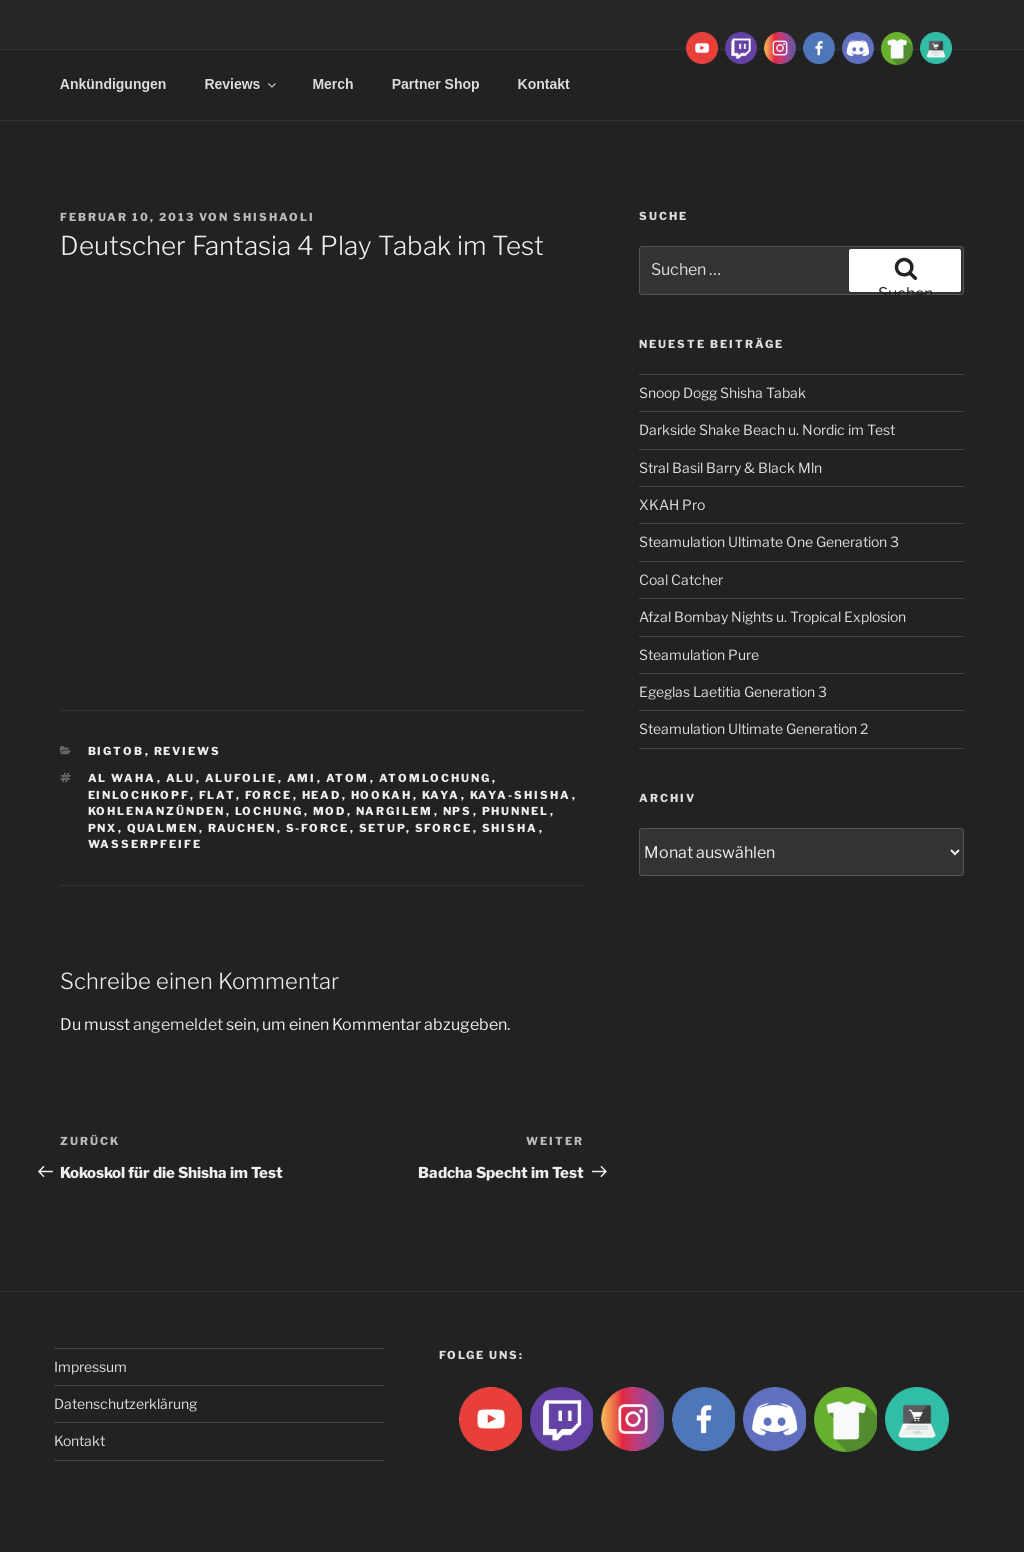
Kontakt (544, 84)
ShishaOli (274, 217)
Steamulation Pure (699, 654)
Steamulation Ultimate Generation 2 (753, 728)
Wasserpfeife (145, 844)
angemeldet (178, 1024)
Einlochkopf (139, 795)
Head (322, 795)
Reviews (241, 84)
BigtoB (116, 751)
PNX (103, 828)
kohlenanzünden (157, 811)
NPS (458, 811)
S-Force (318, 828)
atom (348, 778)
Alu (181, 778)
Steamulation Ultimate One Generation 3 (769, 541)
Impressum (90, 1366)
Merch (332, 84)
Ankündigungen (113, 84)
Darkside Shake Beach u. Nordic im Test (767, 429)
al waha (122, 778)
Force (269, 795)
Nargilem (395, 811)
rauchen (242, 828)
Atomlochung (435, 778)
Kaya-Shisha (521, 795)
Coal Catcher (681, 579)
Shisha (510, 828)
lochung (269, 811)
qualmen (163, 828)
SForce (444, 828)
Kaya (441, 795)
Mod (330, 811)
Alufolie (241, 778)
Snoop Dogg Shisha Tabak (722, 392)
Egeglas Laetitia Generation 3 (733, 691)
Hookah (382, 795)
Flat (217, 795)
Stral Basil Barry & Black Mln (730, 467)
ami (302, 778)
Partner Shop (436, 84)
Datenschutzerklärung (125, 1403)
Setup (382, 828)
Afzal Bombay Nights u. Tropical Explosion (772, 616)
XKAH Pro (672, 504)
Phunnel (516, 811)
